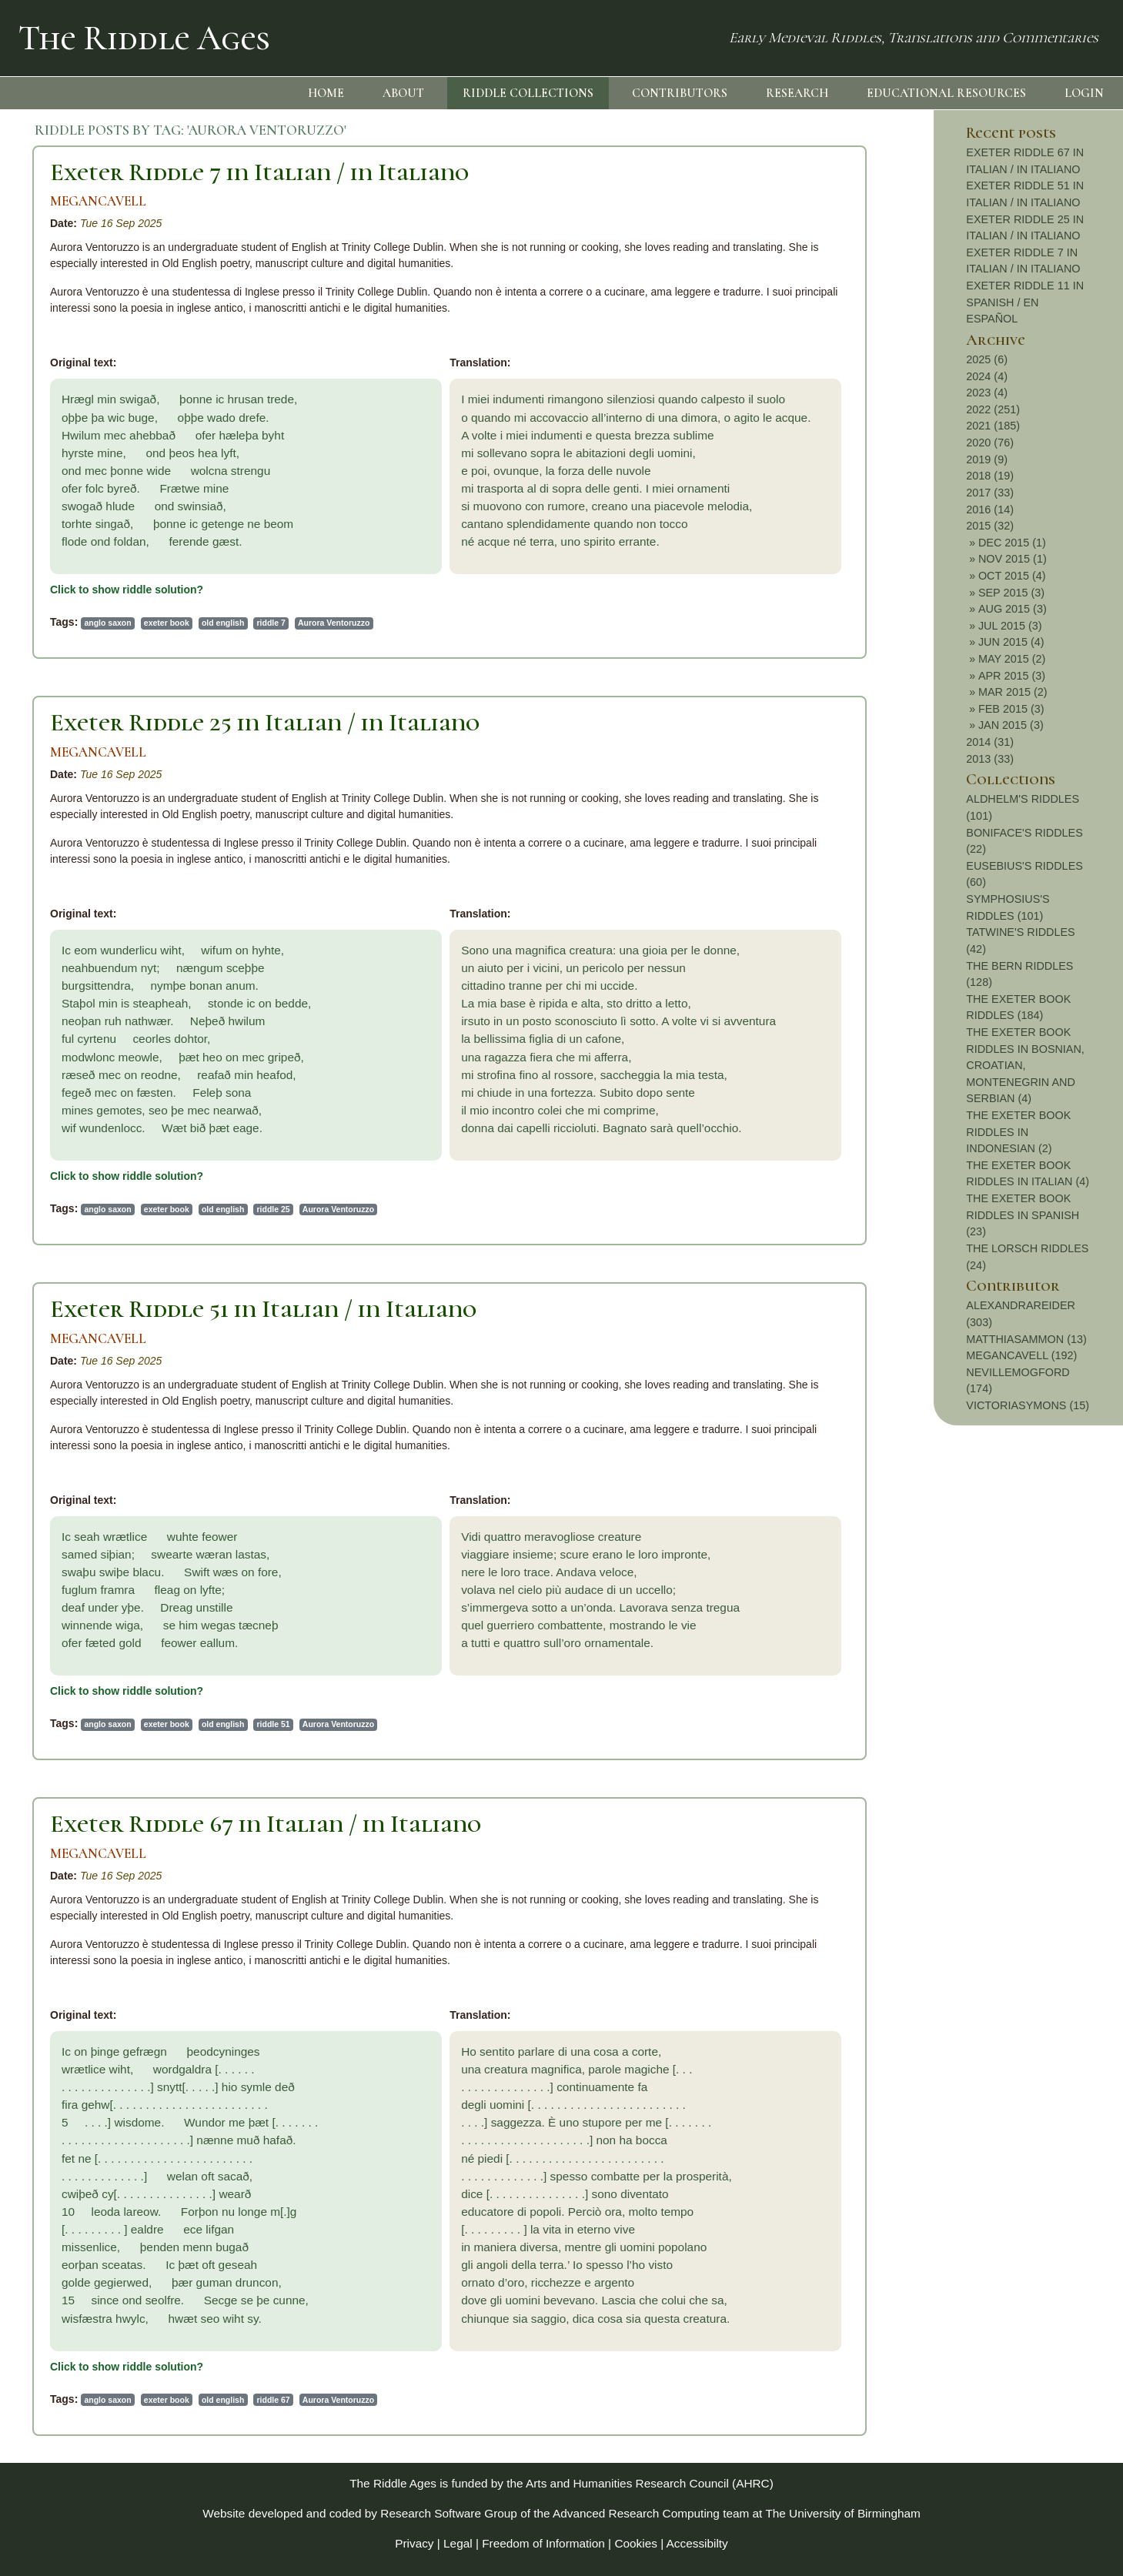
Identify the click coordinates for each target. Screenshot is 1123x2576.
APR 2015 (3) (1011, 676)
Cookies (635, 2543)
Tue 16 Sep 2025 (121, 223)
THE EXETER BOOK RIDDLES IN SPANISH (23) (1022, 1215)
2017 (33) (990, 492)
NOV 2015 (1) (1012, 559)
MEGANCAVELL (98, 201)
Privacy (414, 2543)
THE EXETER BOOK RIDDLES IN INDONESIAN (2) (1018, 1131)
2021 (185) (993, 425)
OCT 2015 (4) (1012, 576)
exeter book (166, 622)
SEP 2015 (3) (1011, 592)
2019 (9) (987, 459)
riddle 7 (271, 622)
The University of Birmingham (842, 2513)
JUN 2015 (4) (1011, 642)
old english (223, 622)
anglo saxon (107, 622)
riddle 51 (273, 1724)
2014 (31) (990, 742)
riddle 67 (273, 2399)
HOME (326, 93)
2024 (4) (987, 376)
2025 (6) (987, 359)
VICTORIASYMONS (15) (1027, 1405)
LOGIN (1084, 93)
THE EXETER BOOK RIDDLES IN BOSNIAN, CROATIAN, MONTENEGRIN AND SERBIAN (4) (1025, 1065)
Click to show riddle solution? (126, 589)
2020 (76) (990, 442)
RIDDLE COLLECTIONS (528, 93)
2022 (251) (993, 409)
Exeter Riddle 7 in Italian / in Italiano (259, 172)
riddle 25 (273, 1209)
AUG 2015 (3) (1012, 609)
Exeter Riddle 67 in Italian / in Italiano (265, 1824)
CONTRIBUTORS (679, 93)
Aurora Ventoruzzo (333, 622)
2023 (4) (987, 392)
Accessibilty (697, 2543)
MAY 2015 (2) (1011, 659)
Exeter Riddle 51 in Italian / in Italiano (263, 1309)
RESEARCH (797, 93)
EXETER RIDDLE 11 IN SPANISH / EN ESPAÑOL (1025, 302)
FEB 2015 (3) (1011, 709)
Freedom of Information (543, 2543)
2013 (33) (990, 759)
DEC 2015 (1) (1012, 542)
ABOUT (403, 93)
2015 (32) (990, 526)
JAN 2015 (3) (1011, 725)
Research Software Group (448, 2513)
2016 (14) (990, 509)
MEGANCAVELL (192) (1021, 1355)
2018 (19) (990, 475)
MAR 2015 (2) (1013, 692)
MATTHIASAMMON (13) (1026, 1339)
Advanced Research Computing (636, 2513)
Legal (458, 2543)
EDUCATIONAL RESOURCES (946, 93)
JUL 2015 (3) (1010, 626)
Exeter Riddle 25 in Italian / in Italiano (265, 722)
